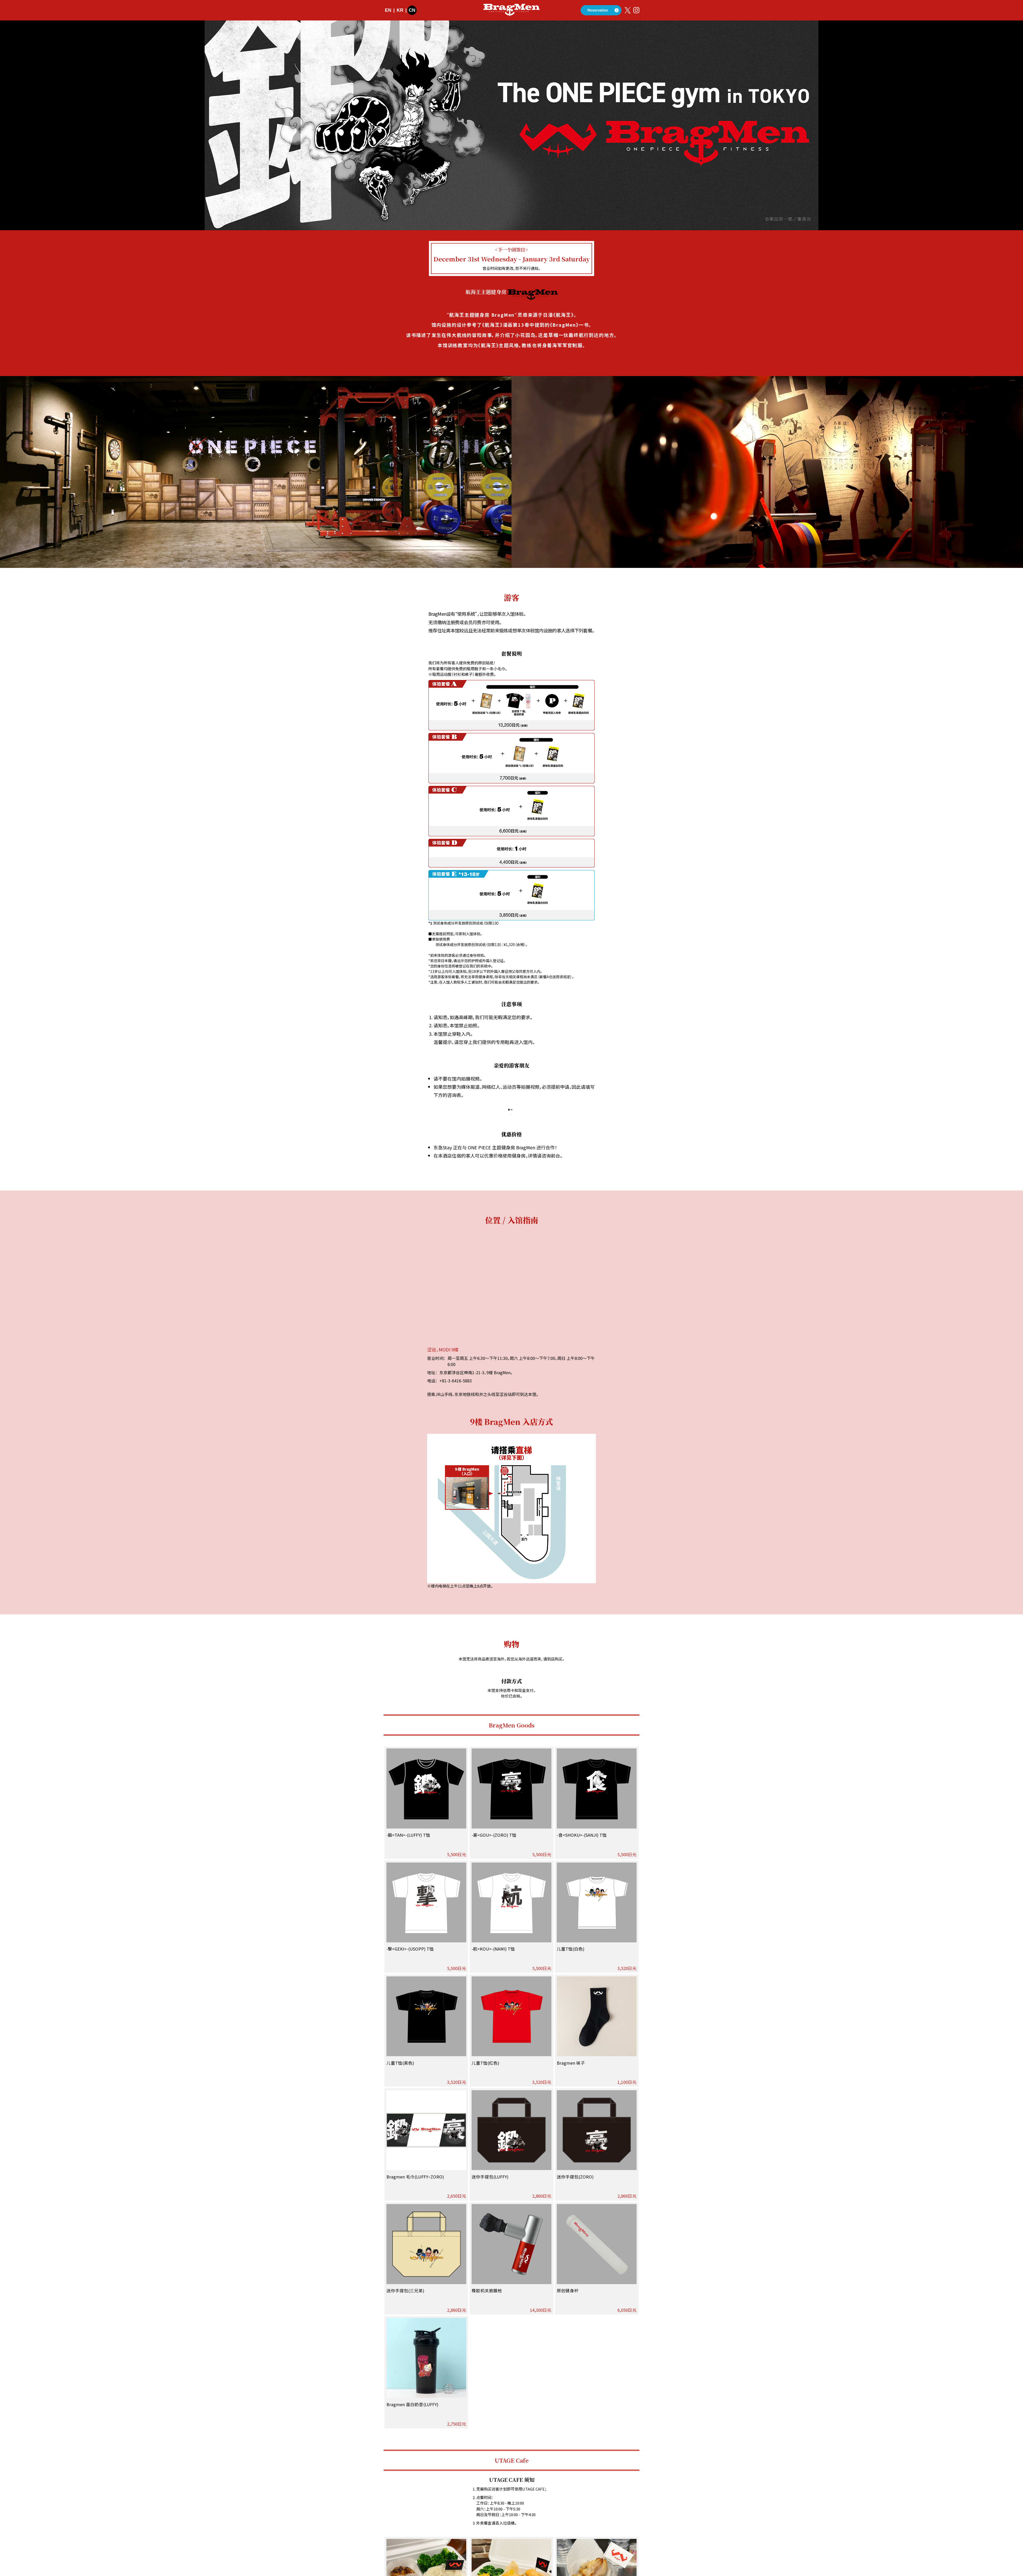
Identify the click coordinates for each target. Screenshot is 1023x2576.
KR (400, 10)
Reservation (597, 10)
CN (412, 10)
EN (388, 10)
